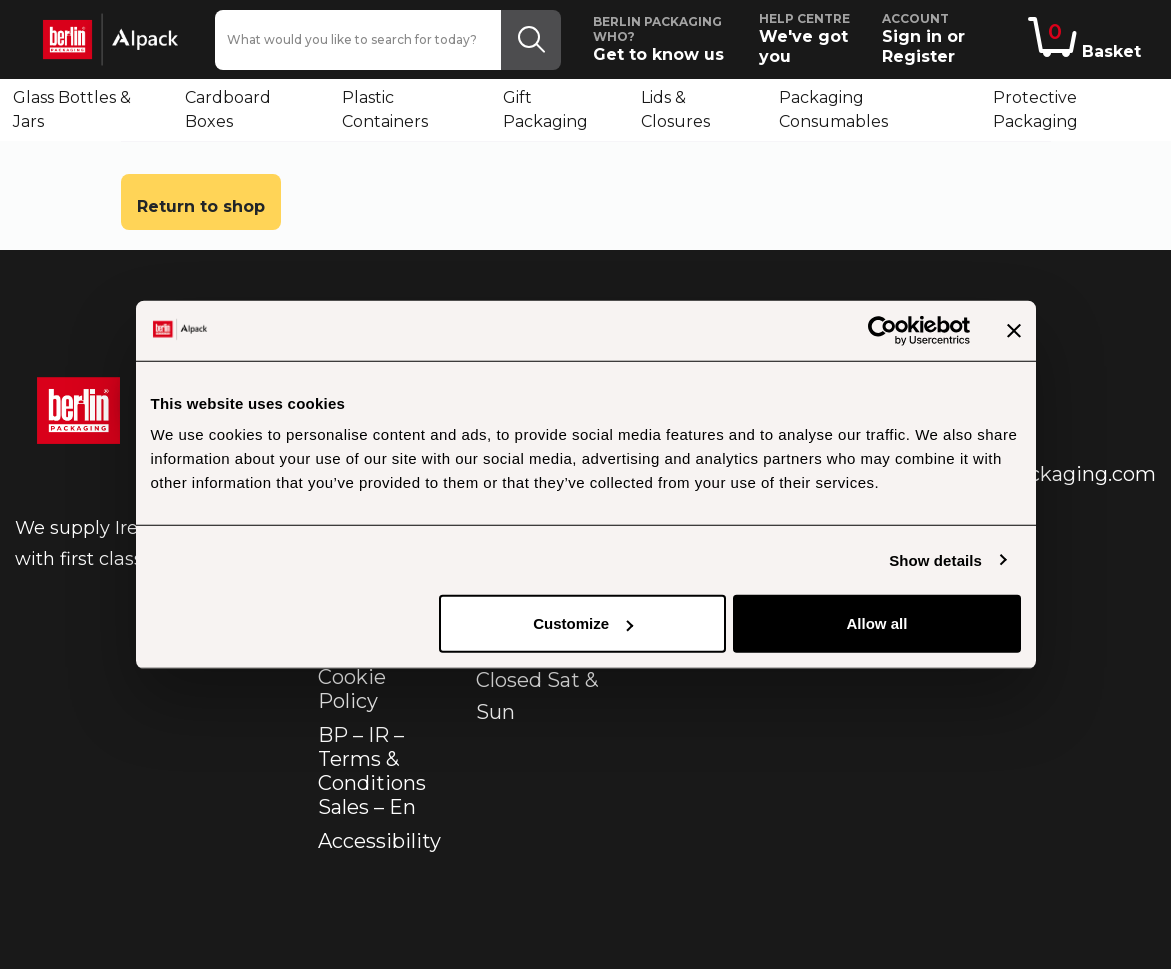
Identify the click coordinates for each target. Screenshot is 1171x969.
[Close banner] (1014, 330)
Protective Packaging (1035, 109)
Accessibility (379, 841)
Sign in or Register (951, 38)
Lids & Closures (675, 109)
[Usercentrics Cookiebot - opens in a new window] (882, 330)
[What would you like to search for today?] (358, 40)
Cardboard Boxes (228, 109)
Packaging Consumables (833, 109)
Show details (935, 559)
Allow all (877, 623)
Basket (1084, 39)
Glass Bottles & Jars (72, 109)
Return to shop (201, 206)
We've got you (812, 38)
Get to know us (667, 39)
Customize (583, 623)
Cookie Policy (352, 689)
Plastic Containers (385, 109)
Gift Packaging (545, 109)
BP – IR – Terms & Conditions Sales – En (372, 771)
